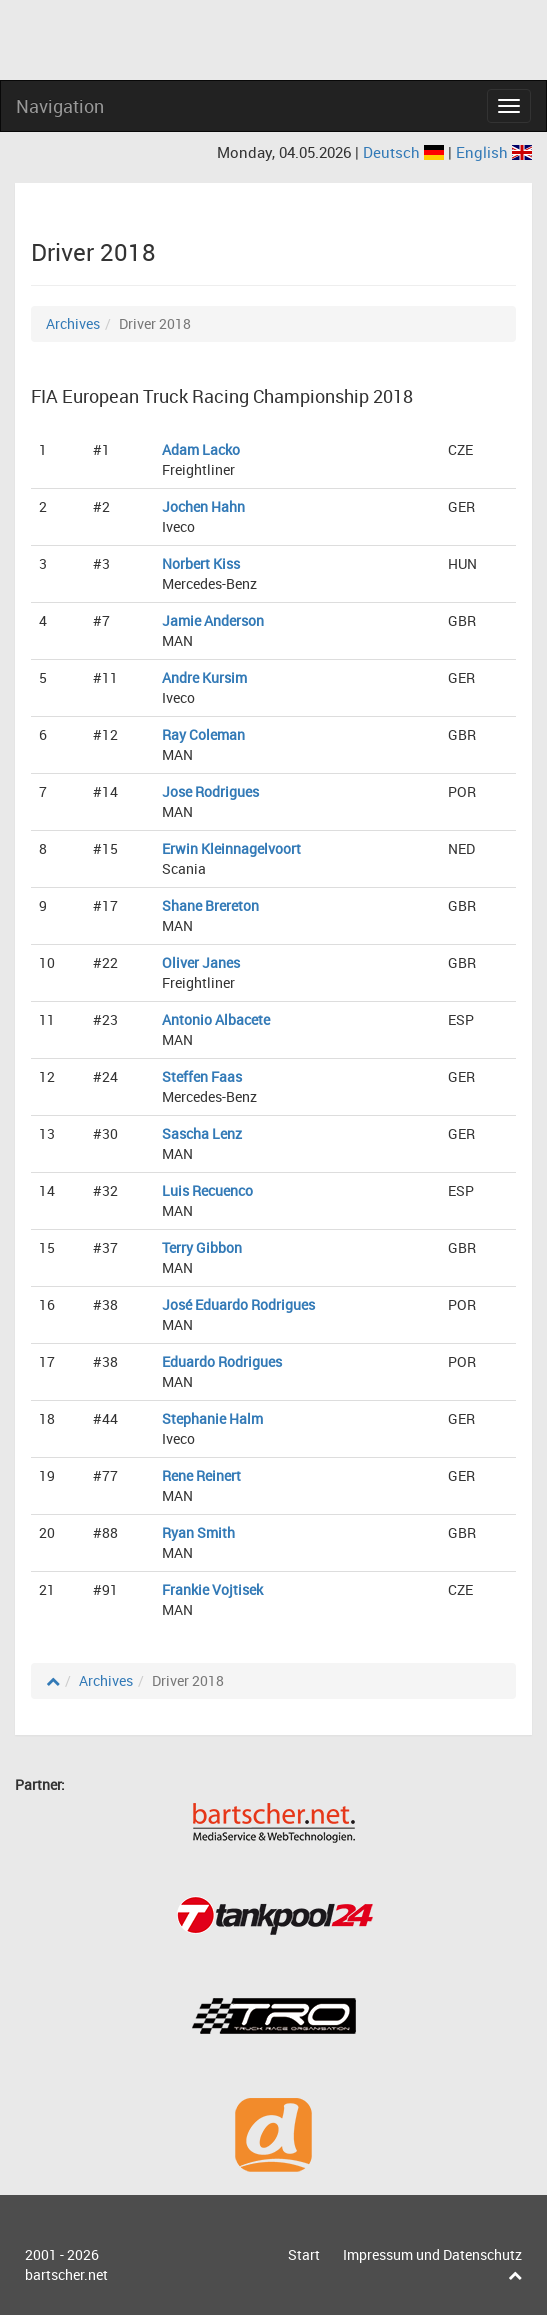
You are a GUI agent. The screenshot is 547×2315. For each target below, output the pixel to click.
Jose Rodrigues (210, 791)
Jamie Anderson (213, 620)
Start (304, 2254)
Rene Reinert (201, 1475)
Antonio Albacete (216, 1019)
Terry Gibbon (202, 1247)
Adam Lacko (201, 449)
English (494, 152)
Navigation (60, 106)
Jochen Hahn (203, 506)
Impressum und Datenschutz (432, 2254)
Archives (73, 323)
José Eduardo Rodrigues (238, 1304)
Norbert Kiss (201, 563)
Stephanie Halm (212, 1418)
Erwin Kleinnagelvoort (231, 848)
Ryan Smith (198, 1532)
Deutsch (405, 152)
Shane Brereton (210, 905)
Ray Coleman (203, 734)
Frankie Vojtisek (212, 1589)
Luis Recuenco (207, 1190)
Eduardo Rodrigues (222, 1361)
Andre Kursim (204, 677)
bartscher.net (66, 2274)
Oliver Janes (201, 962)
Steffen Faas (202, 1076)
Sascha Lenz (202, 1133)
